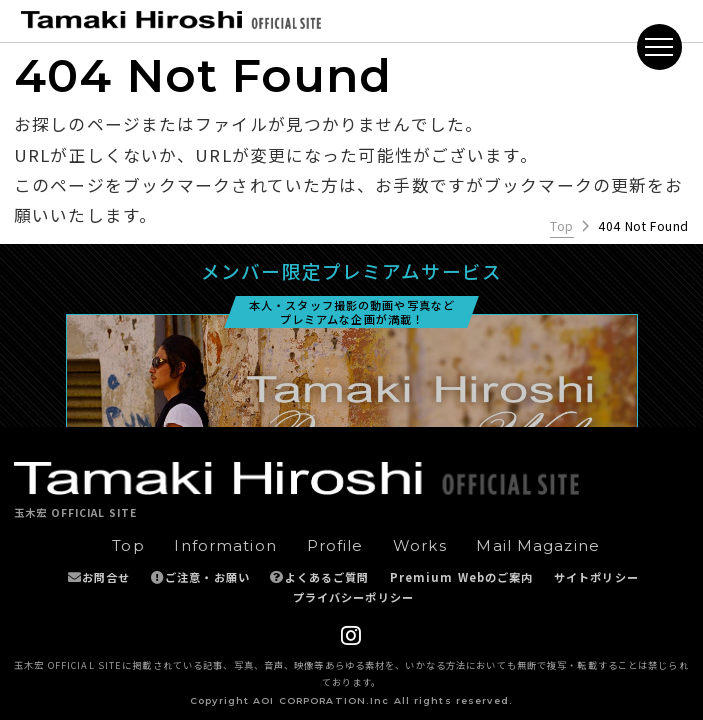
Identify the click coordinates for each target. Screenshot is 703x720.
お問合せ (106, 577)
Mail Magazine (538, 546)
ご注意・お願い (207, 577)
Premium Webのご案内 (462, 577)
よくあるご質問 (327, 577)
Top (562, 226)
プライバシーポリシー (353, 597)
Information (225, 546)
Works (420, 546)
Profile (335, 546)
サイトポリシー (596, 577)
